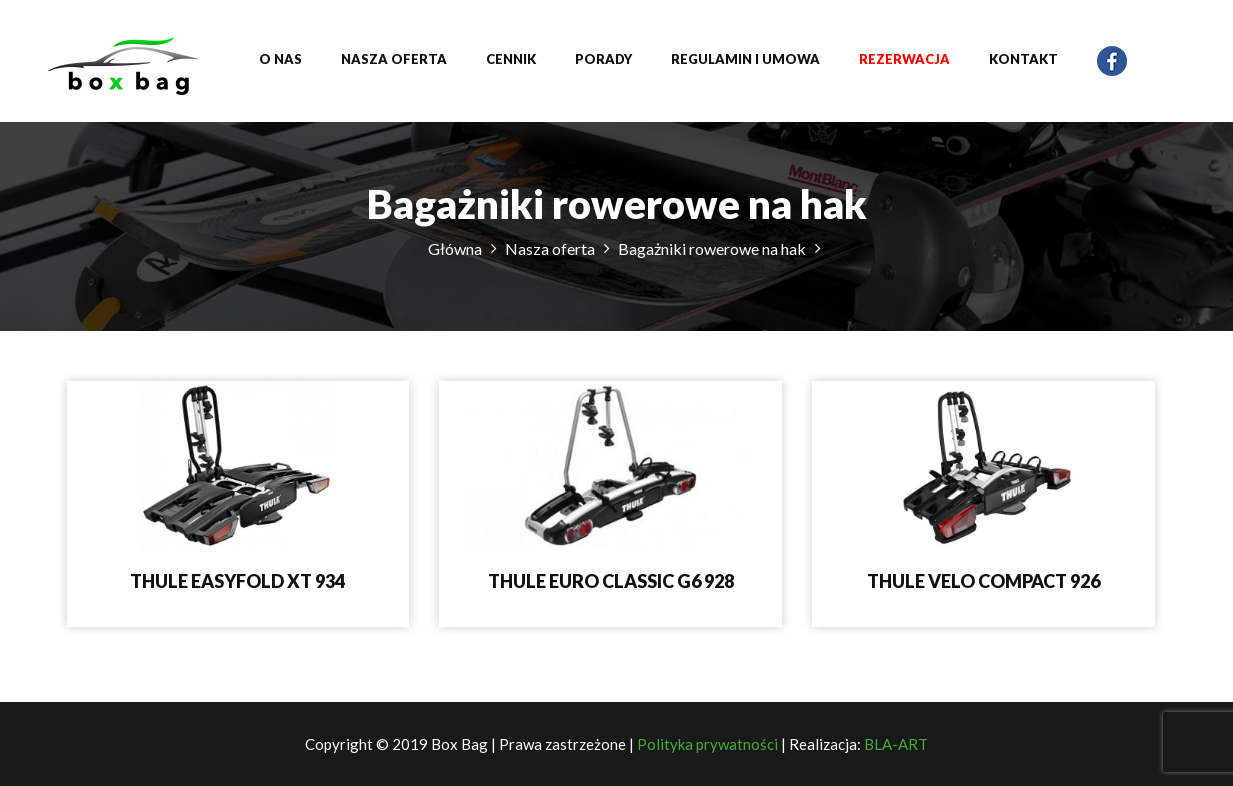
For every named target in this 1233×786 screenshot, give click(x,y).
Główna (455, 248)
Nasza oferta (394, 59)
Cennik (511, 59)
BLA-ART (896, 744)
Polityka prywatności (707, 744)
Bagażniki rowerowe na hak (712, 248)
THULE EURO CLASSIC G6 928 (611, 581)
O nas (280, 59)
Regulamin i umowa (745, 59)
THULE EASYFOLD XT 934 (237, 581)
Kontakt (1023, 59)
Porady (603, 59)
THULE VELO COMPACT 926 (983, 581)
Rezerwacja (904, 59)
